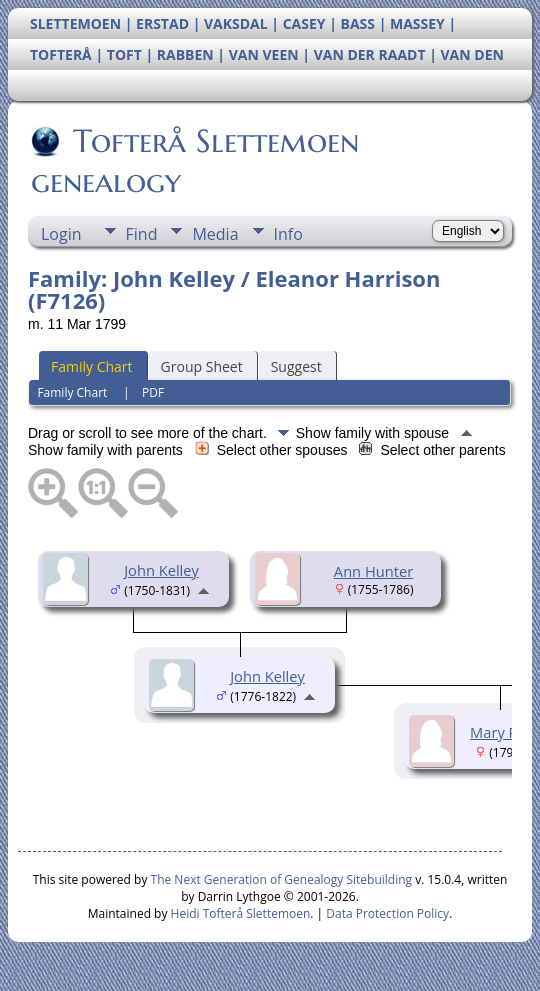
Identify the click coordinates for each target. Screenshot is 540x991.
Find (142, 234)
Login (61, 234)
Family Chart (92, 366)
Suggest (296, 366)
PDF (153, 392)
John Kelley (161, 570)
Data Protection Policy (387, 913)
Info (288, 234)
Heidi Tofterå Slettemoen (241, 913)
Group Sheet (202, 366)
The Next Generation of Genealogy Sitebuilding (282, 879)
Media (215, 234)
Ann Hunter (373, 571)
